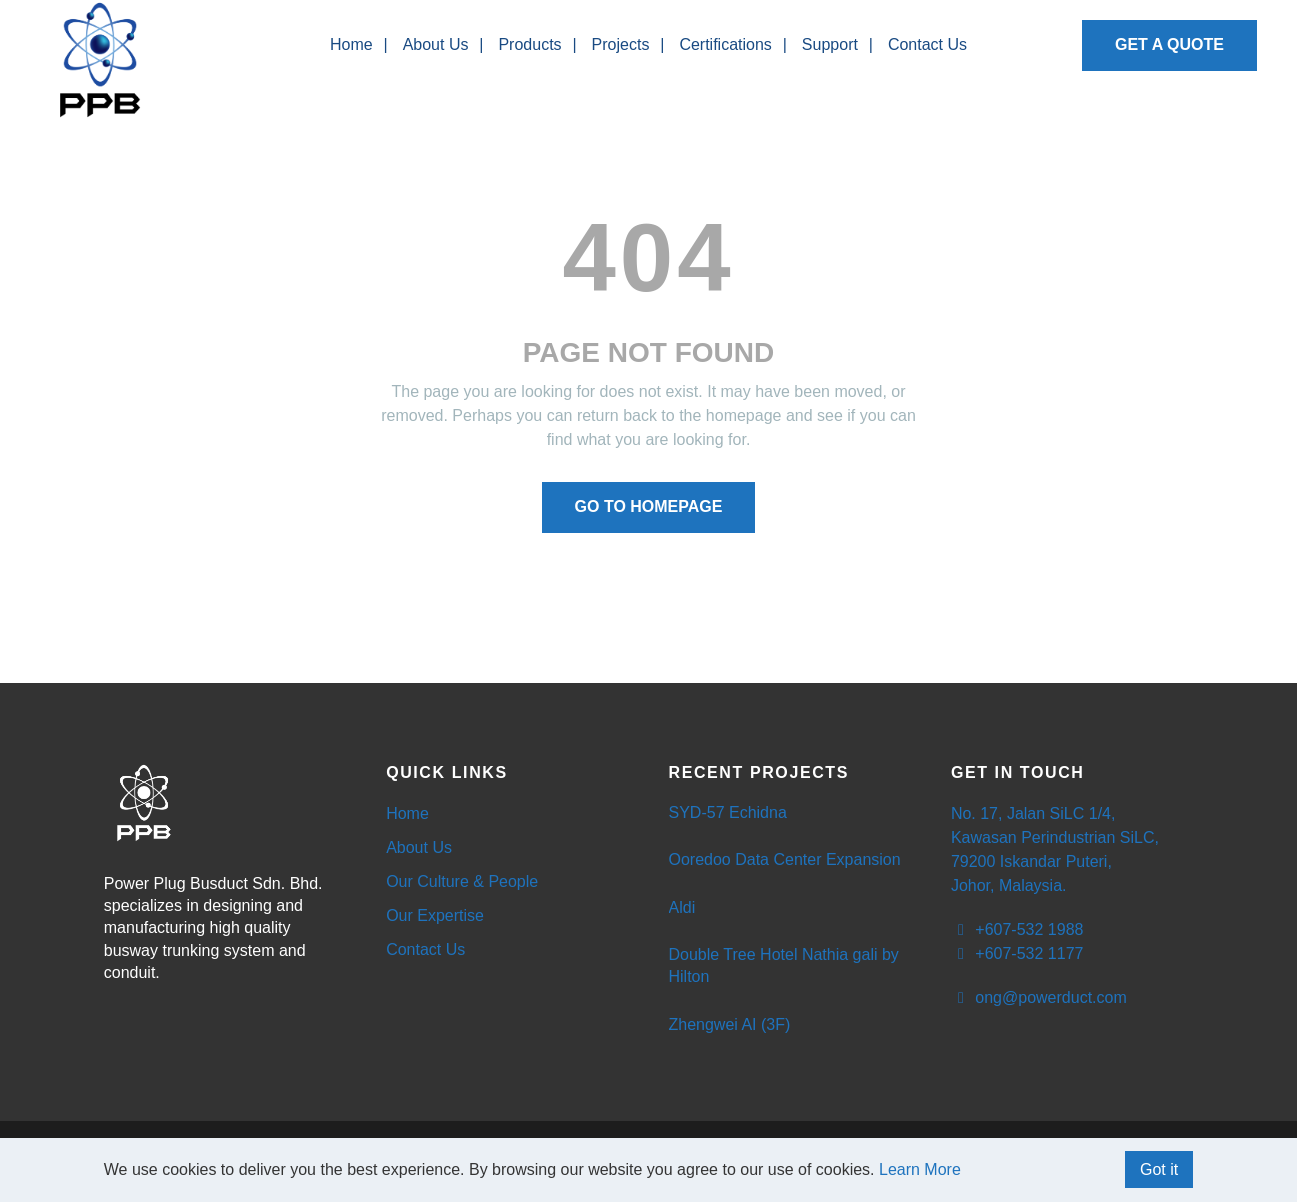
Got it (1159, 1169)
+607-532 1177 (1017, 953)
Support (830, 44)
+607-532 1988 (1017, 929)
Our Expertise (435, 915)
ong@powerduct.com (1039, 997)
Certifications (725, 44)
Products (529, 44)
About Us (436, 44)
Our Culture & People (462, 881)
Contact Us (927, 44)
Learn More (920, 1169)
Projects (621, 44)
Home (351, 44)
